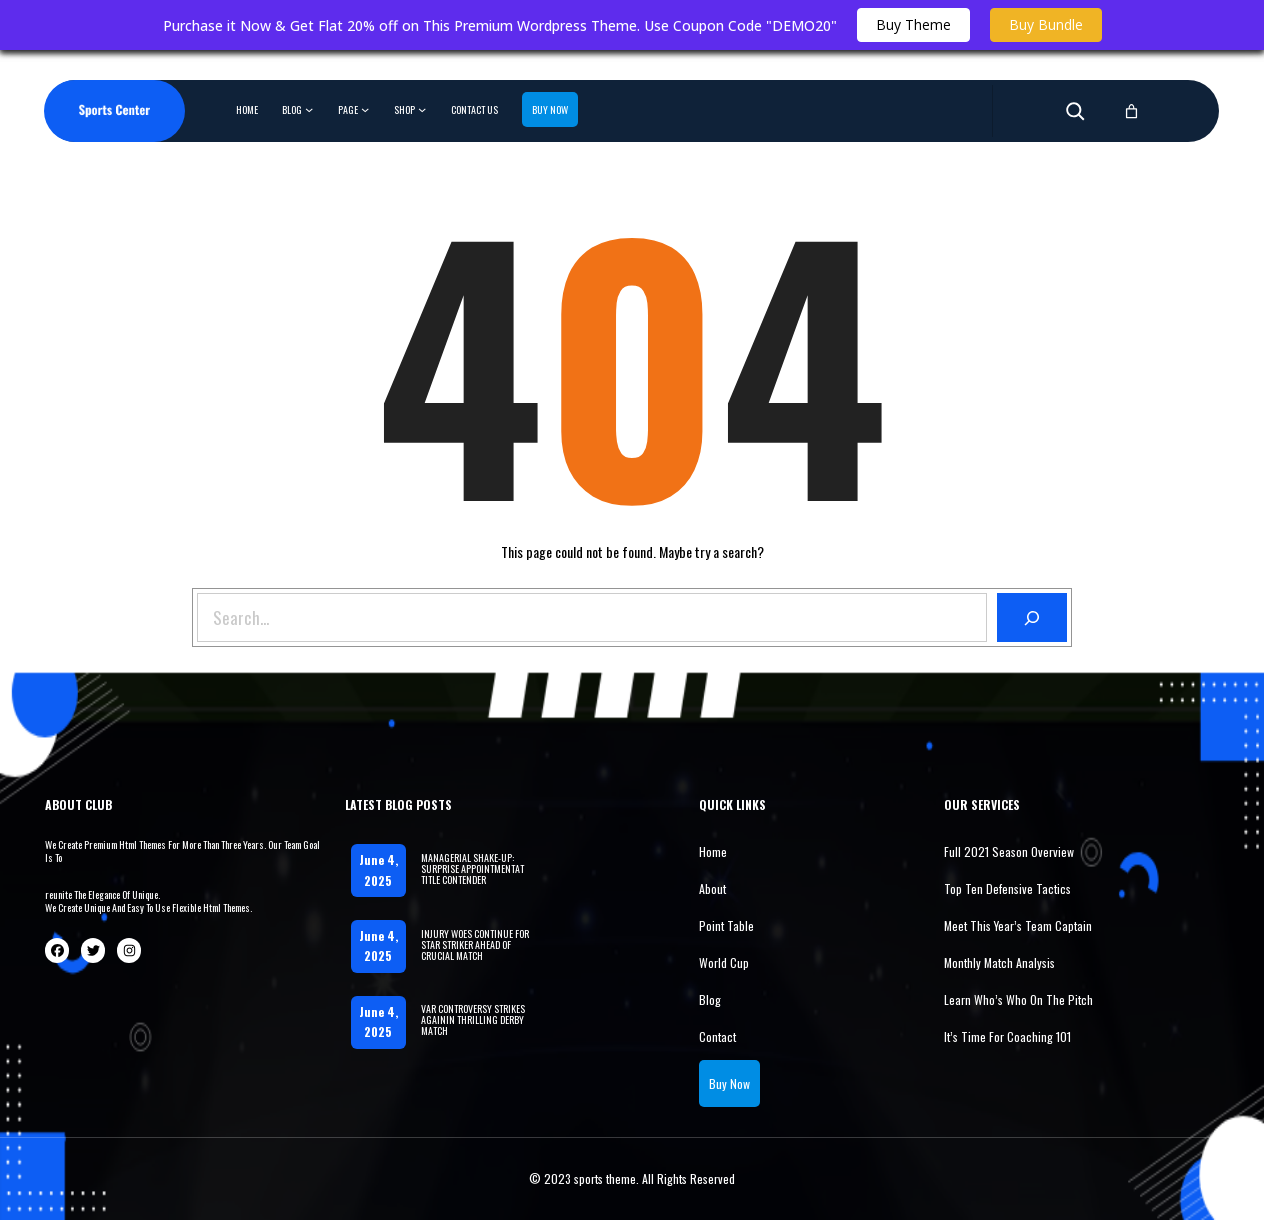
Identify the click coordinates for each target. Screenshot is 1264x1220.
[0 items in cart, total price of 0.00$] (1131, 111)
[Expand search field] (1075, 111)
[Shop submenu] (422, 109)
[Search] (1032, 617)
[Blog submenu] (309, 109)
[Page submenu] (365, 109)
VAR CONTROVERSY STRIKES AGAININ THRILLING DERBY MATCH (473, 1019)
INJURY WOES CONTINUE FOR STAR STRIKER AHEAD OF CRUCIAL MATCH (475, 944)
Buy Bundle (1046, 24)
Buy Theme (913, 24)
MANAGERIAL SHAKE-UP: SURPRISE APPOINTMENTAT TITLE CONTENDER (472, 868)
